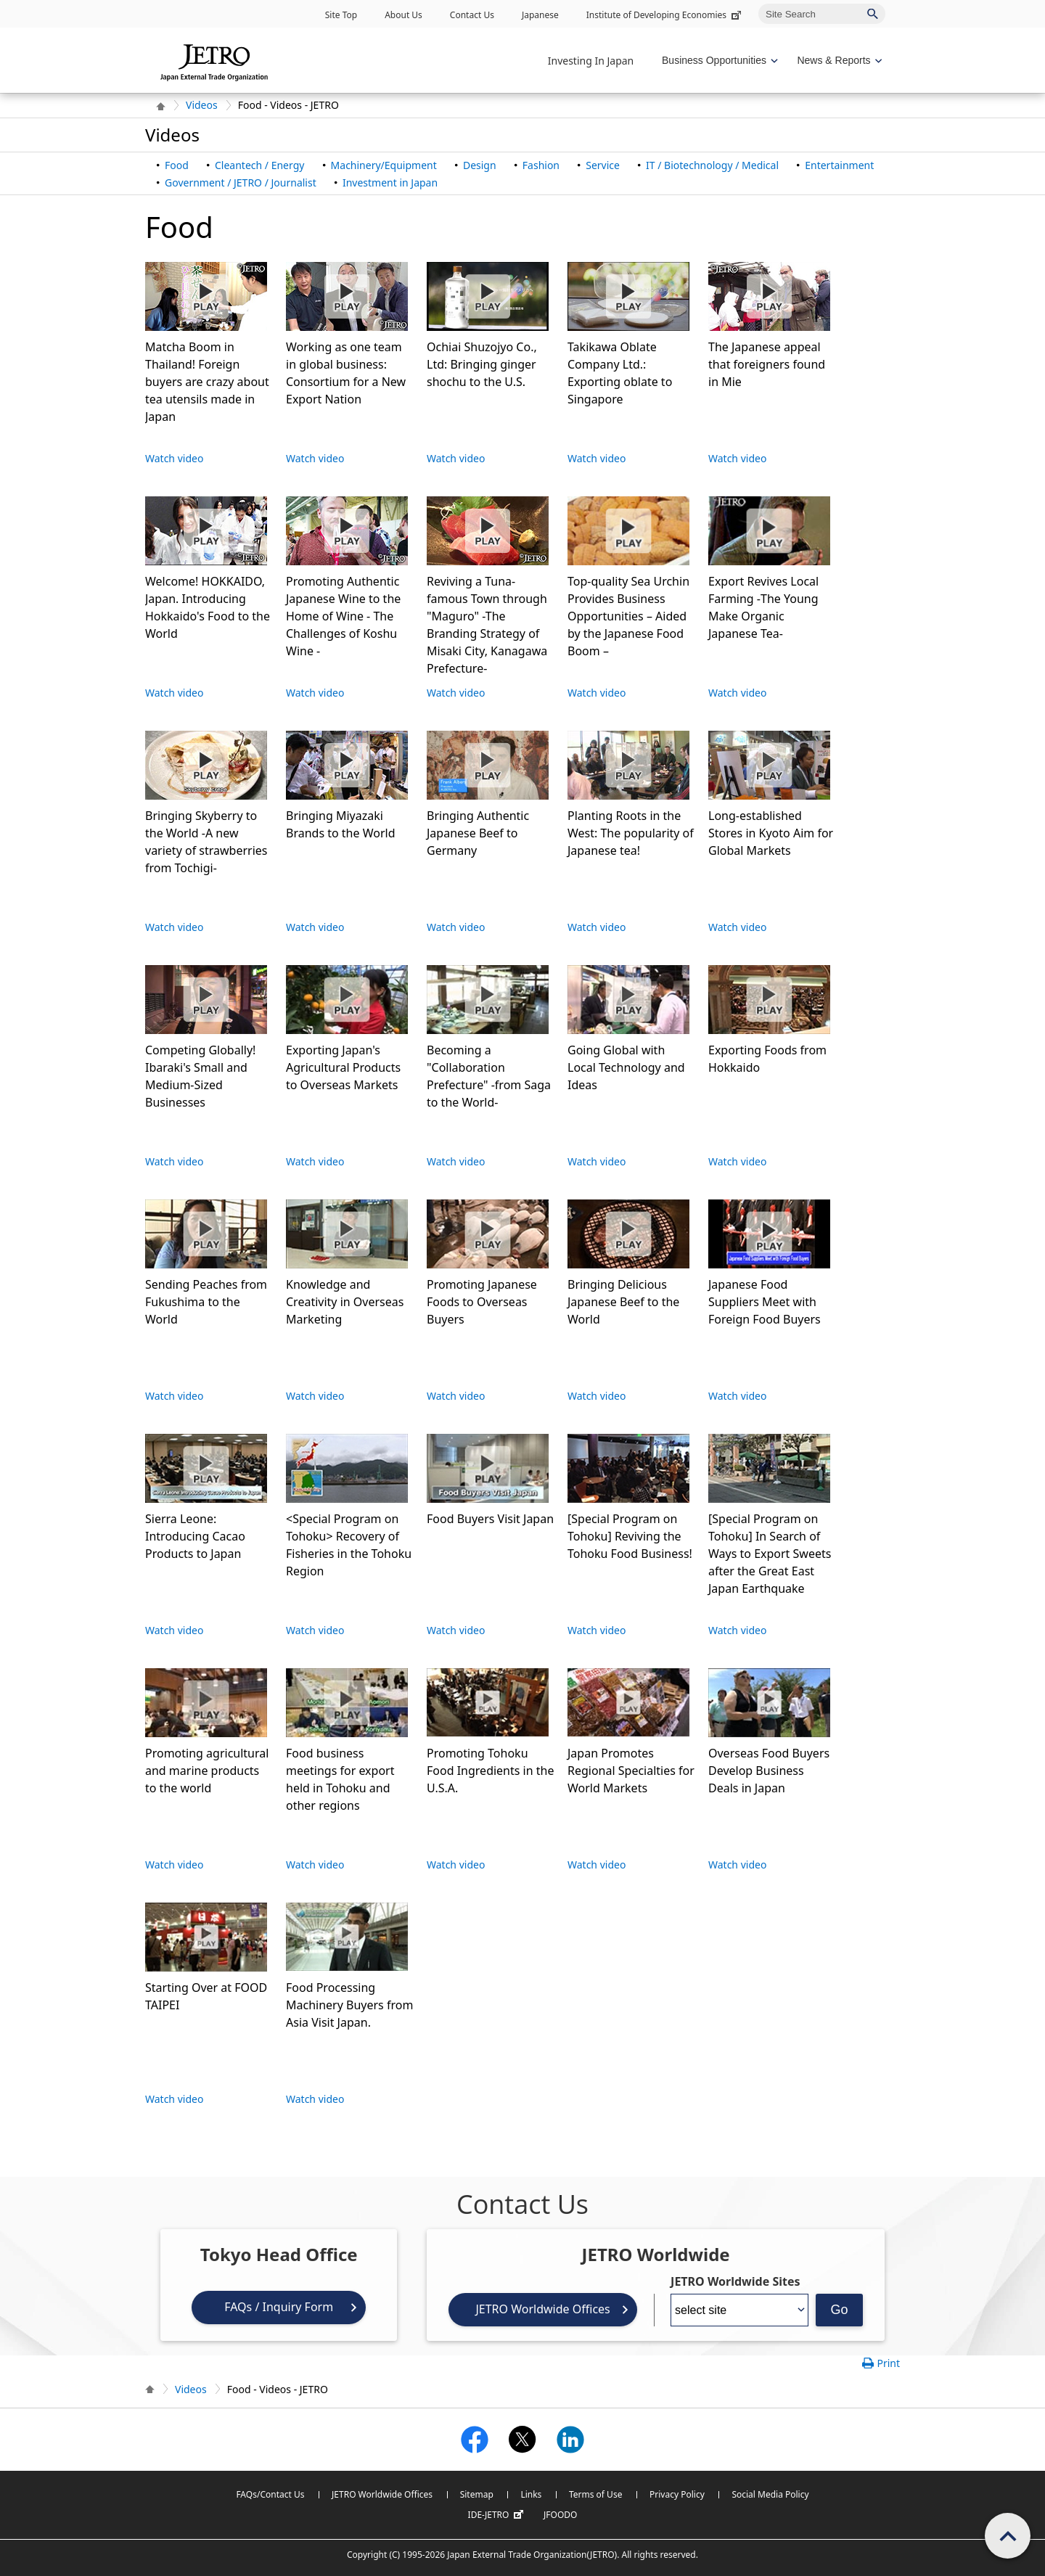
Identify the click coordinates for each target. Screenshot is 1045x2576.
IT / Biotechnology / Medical (712, 165)
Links (530, 2494)
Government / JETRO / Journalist (240, 182)
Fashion (541, 165)
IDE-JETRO (498, 2515)
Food (177, 165)
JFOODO (560, 2515)
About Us (403, 15)
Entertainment (839, 165)
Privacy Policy (677, 2494)
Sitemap (476, 2494)
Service (603, 165)
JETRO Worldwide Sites (735, 2281)
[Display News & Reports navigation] (838, 60)
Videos (202, 105)
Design (479, 165)
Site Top (341, 15)
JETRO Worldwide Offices (542, 2309)
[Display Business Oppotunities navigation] (718, 60)
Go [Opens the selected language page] (839, 2309)
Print (888, 2363)
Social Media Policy (770, 2494)
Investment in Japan (390, 182)
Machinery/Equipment (384, 165)
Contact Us (472, 15)
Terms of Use (595, 2494)
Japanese (540, 15)
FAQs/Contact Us (270, 2494)
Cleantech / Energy (259, 165)
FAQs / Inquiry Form (278, 2307)
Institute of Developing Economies (665, 15)
